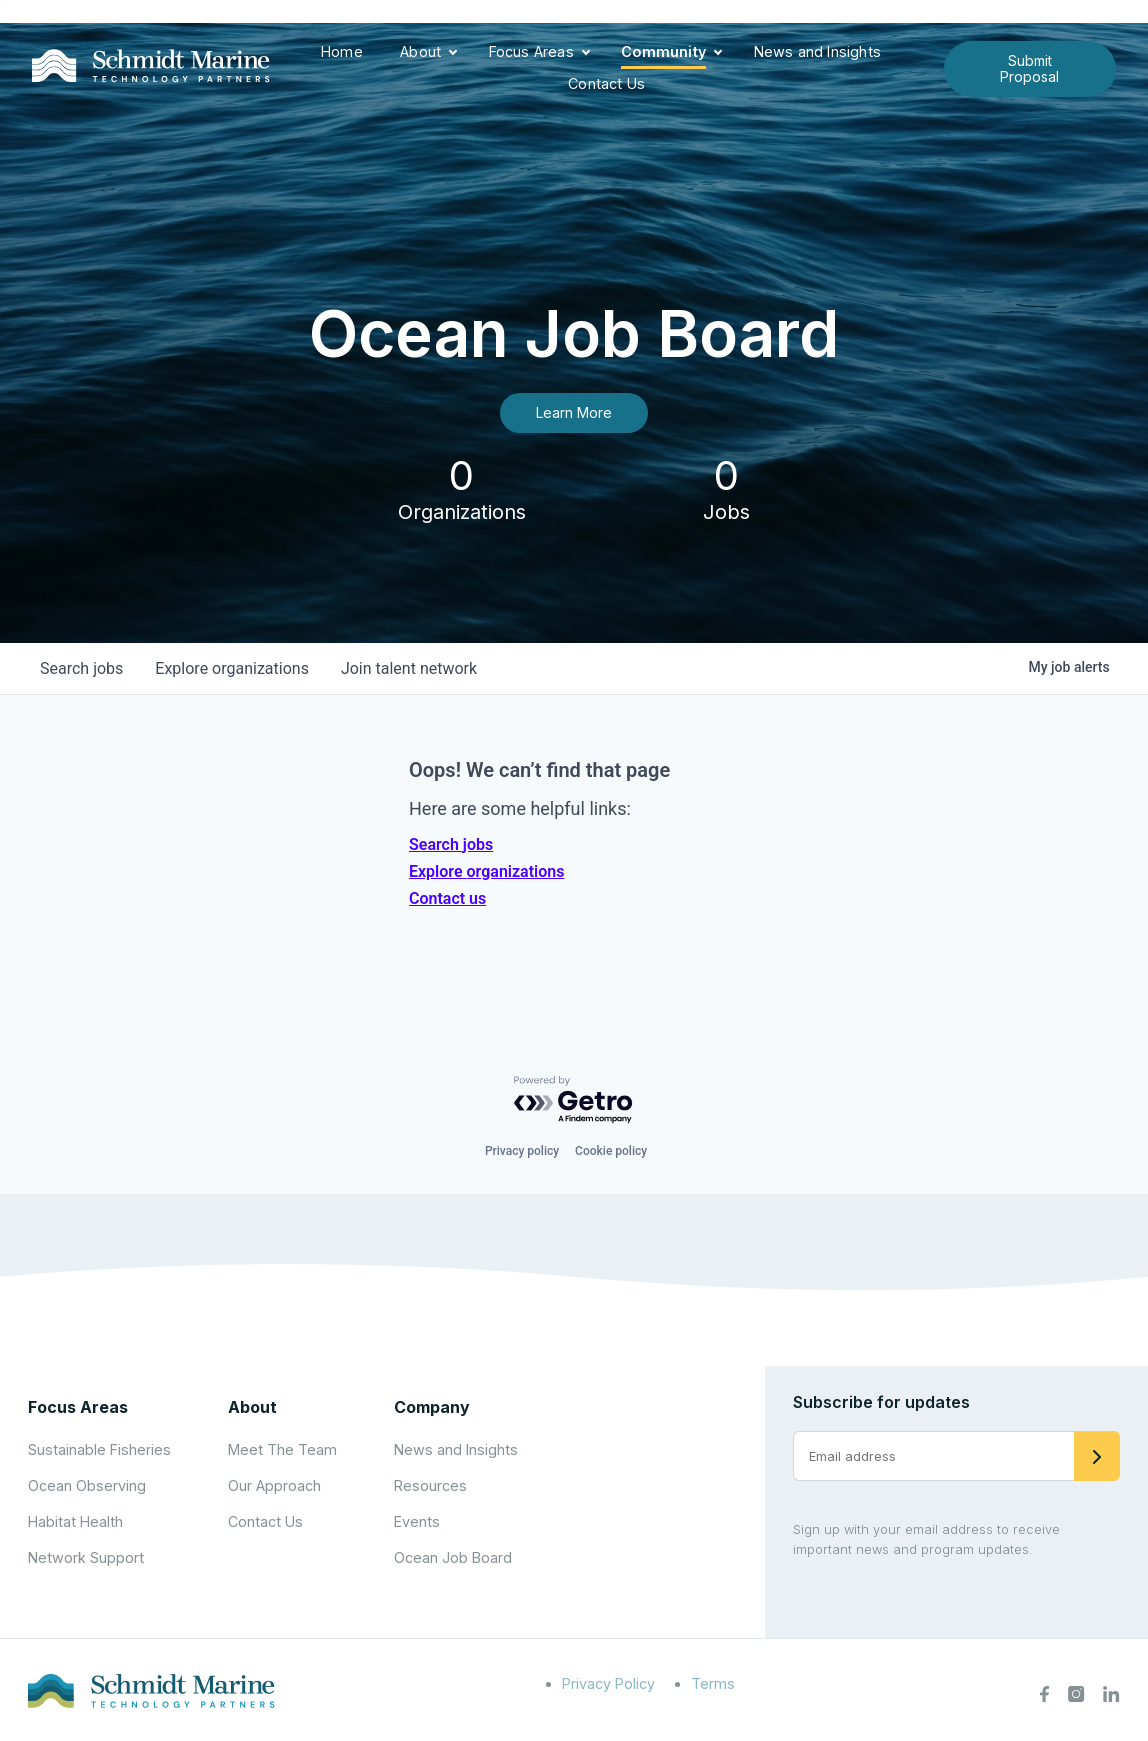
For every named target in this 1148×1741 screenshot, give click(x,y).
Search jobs (451, 844)
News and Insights (817, 51)
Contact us (447, 898)
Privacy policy (522, 1151)
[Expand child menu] (453, 53)
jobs (81, 668)
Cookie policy (611, 1151)
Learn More (574, 412)
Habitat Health (75, 1521)
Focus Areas (531, 51)
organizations (232, 668)
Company (432, 1407)
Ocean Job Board (453, 1557)
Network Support (86, 1557)
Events (417, 1521)
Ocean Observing (87, 1485)
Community (663, 51)
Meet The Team (282, 1449)
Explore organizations (486, 871)
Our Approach (274, 1485)
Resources (430, 1485)
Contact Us (606, 83)
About (420, 51)
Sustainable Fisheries (99, 1449)
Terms (713, 1683)
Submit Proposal (1029, 68)
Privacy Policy (608, 1683)
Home (342, 51)
